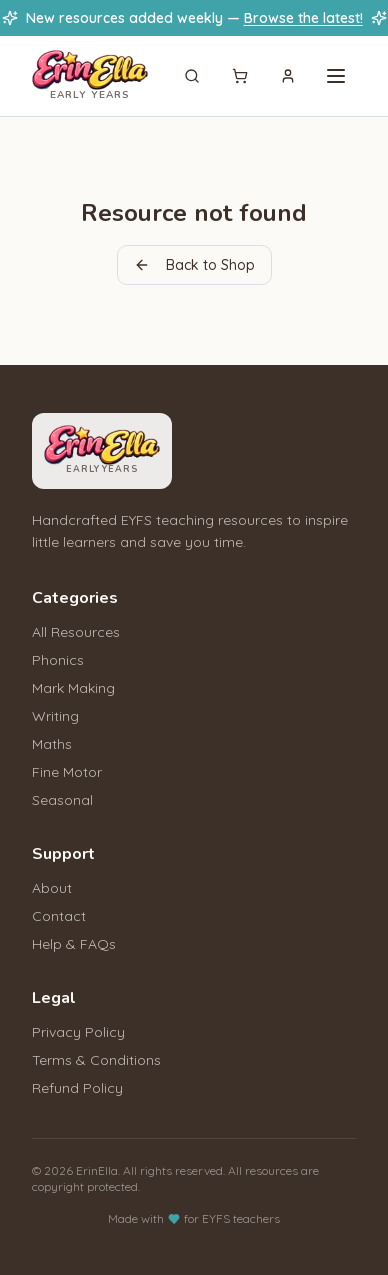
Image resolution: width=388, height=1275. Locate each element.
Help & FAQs (74, 944)
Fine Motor (67, 772)
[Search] (192, 76)
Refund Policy (77, 1088)
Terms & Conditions (96, 1060)
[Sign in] (288, 76)
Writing (55, 716)
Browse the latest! (303, 18)
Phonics (58, 660)
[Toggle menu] (336, 76)
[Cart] (240, 76)
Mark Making (73, 688)
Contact (59, 916)
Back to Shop (194, 265)
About (52, 888)
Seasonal (62, 800)
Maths (52, 744)
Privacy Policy (78, 1032)
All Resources (76, 632)
